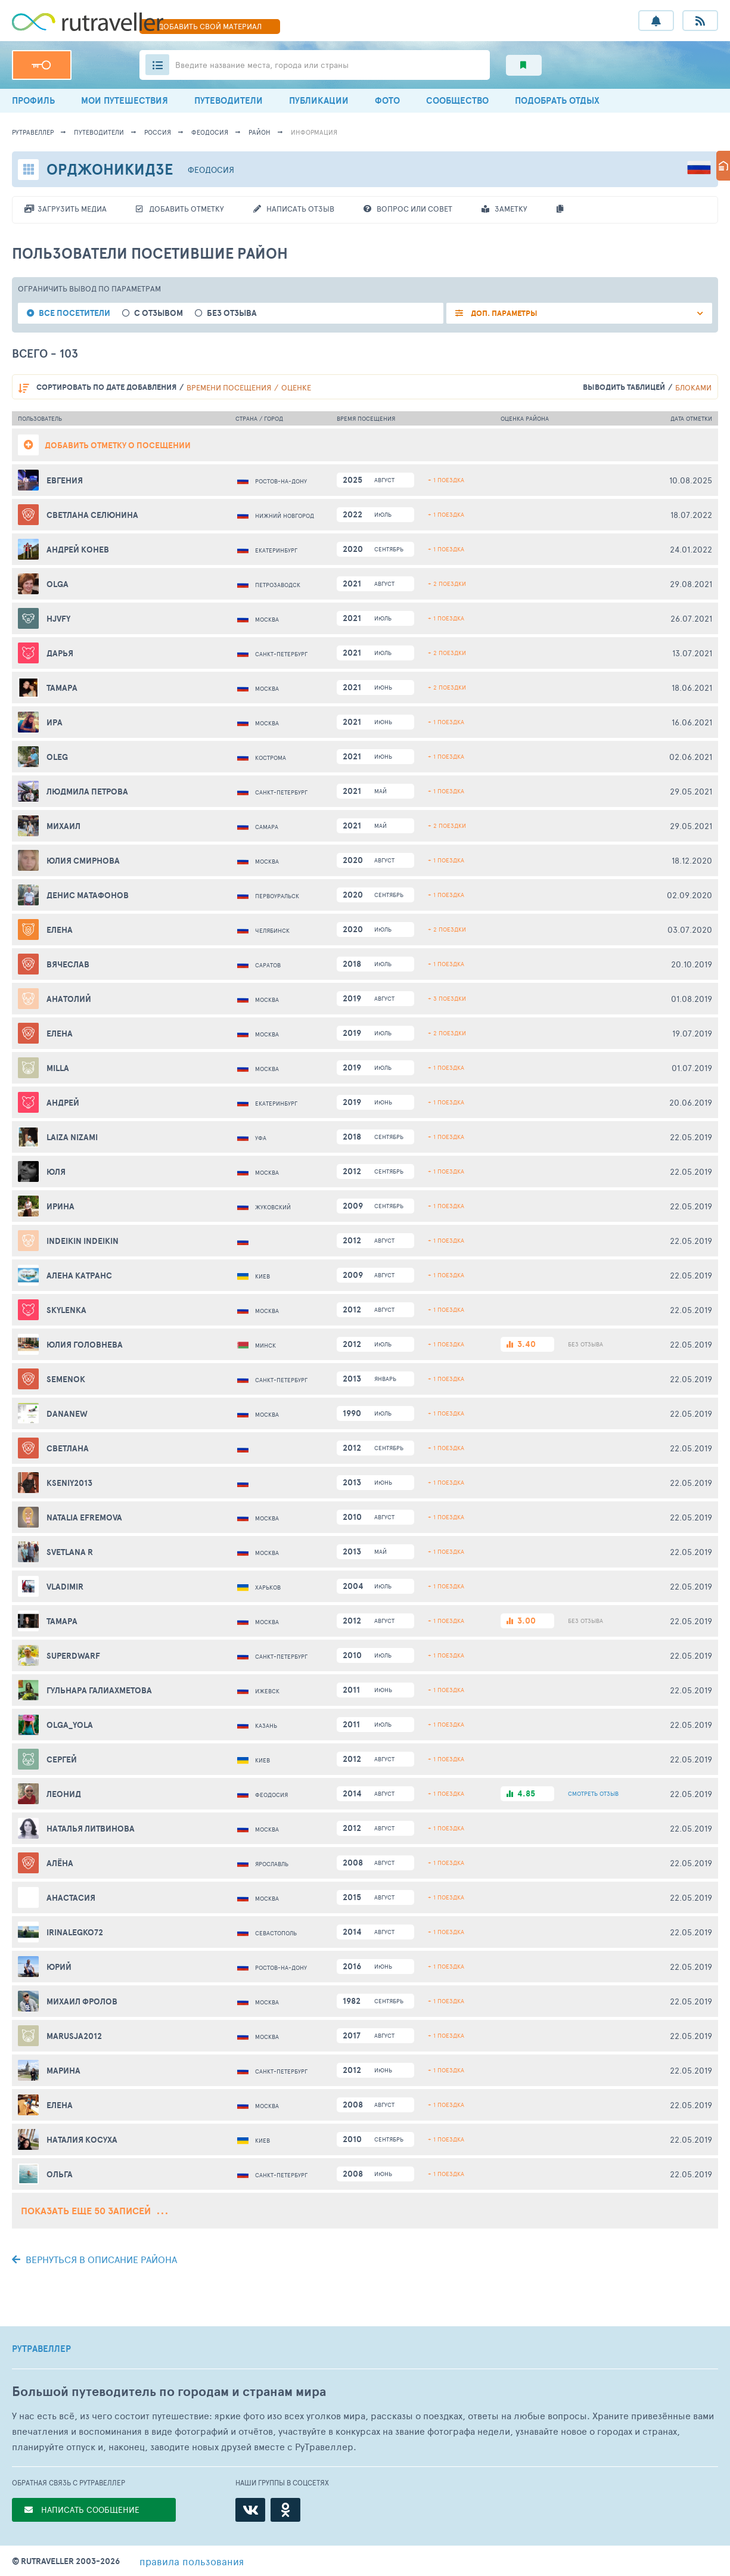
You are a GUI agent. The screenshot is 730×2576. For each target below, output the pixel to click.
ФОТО (387, 100)
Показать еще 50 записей (94, 2211)
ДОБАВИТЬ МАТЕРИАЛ (210, 26)
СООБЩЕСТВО (457, 100)
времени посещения (229, 387)
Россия (157, 132)
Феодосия (209, 132)
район (259, 132)
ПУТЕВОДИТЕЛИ (228, 100)
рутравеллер (33, 132)
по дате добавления (106, 387)
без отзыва (232, 313)
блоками (693, 387)
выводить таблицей (624, 387)
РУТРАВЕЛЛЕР (41, 2349)
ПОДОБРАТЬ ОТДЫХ (557, 100)
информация (314, 132)
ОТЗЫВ (593, 1793)
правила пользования (191, 2561)
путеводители (99, 132)
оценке (296, 387)
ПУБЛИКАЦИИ (319, 100)
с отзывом (158, 313)
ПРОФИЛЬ (33, 100)
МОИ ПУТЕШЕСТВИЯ (124, 100)
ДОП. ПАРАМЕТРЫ (503, 313)
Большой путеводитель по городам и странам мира (169, 2391)
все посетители (74, 313)
